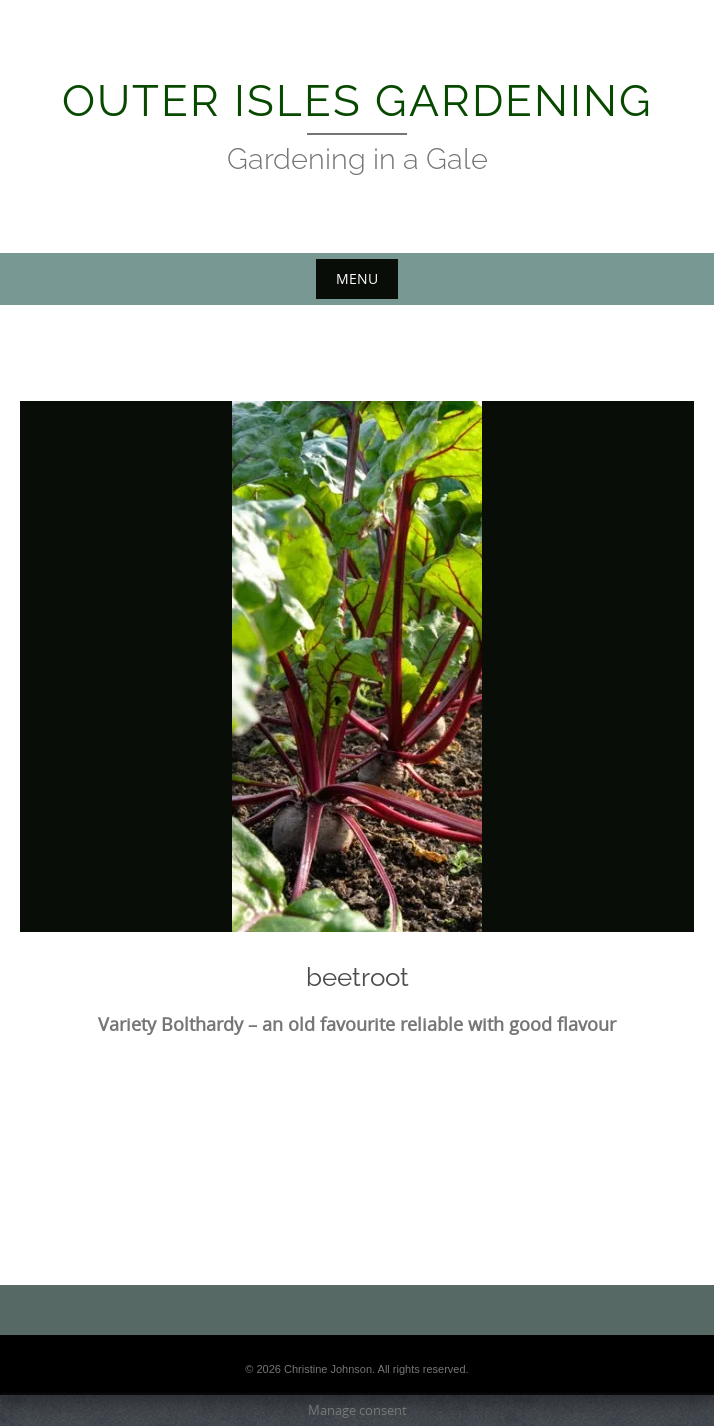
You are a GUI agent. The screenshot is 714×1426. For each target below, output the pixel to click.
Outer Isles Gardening (357, 100)
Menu (357, 278)
